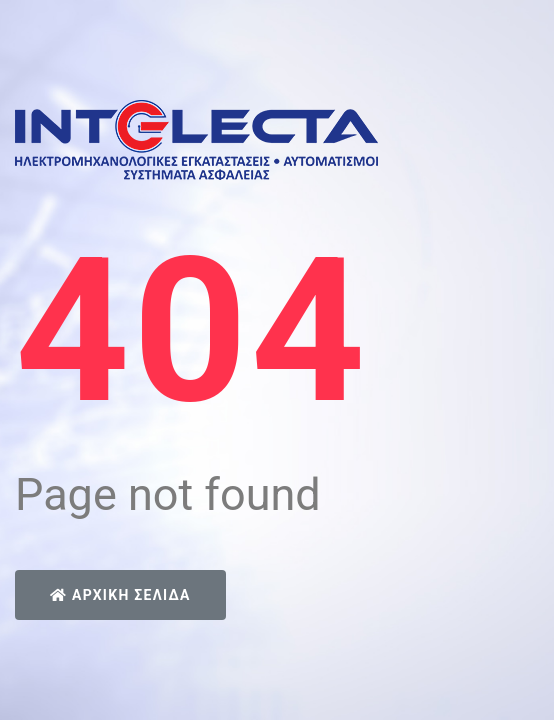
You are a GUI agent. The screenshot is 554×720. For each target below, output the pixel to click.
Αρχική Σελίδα (120, 595)
